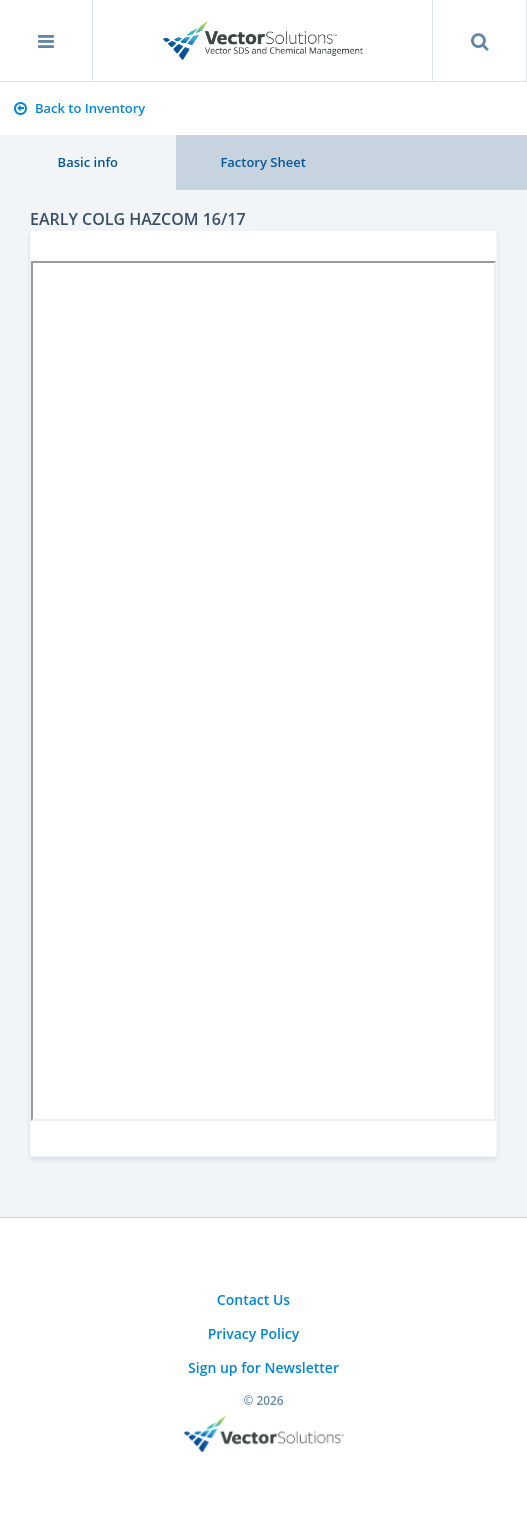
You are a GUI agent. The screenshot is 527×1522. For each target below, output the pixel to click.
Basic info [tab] (88, 162)
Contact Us (253, 1299)
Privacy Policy (254, 1333)
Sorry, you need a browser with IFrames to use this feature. (263, 691)
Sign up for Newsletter (263, 1367)
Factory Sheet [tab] (262, 162)
